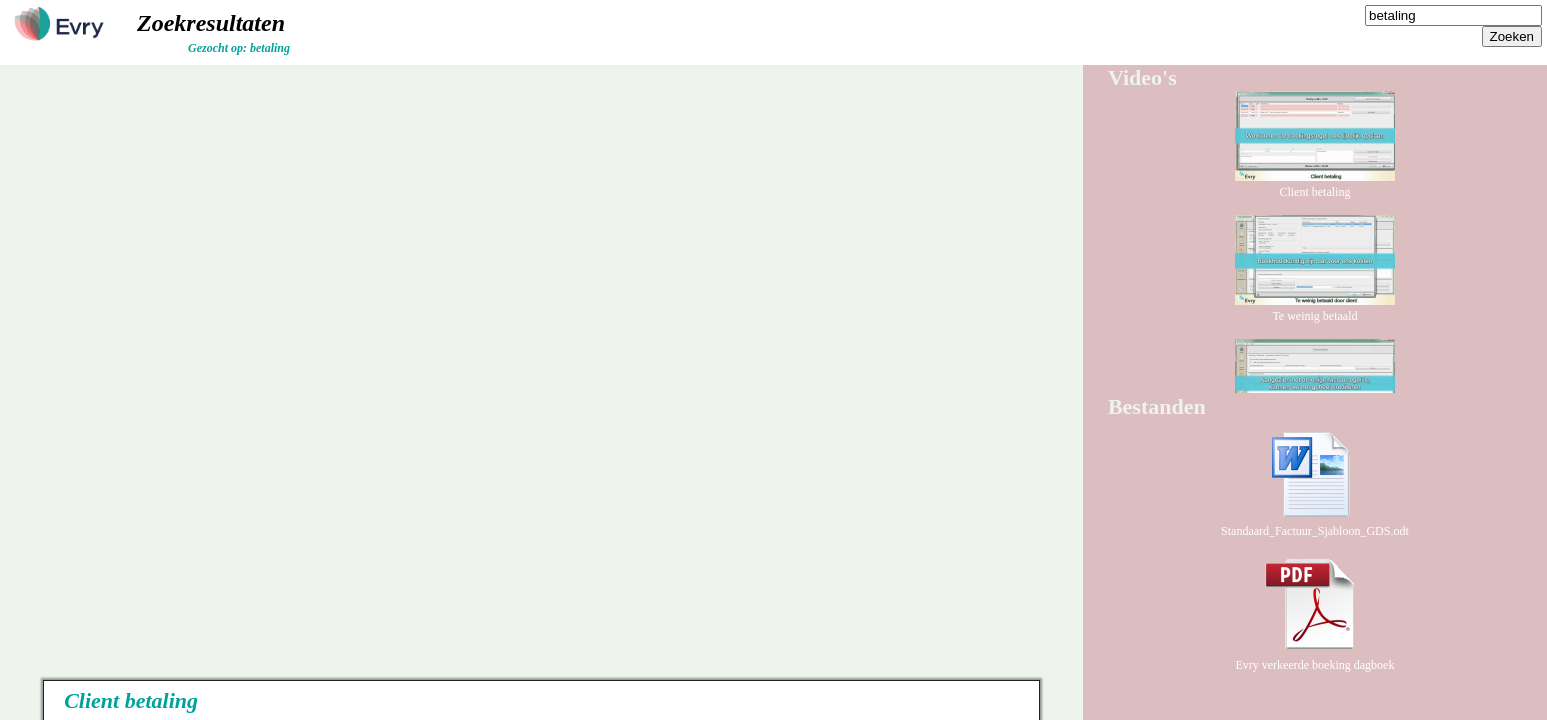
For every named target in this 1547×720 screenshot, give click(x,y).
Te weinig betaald (1315, 308)
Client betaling (1315, 184)
